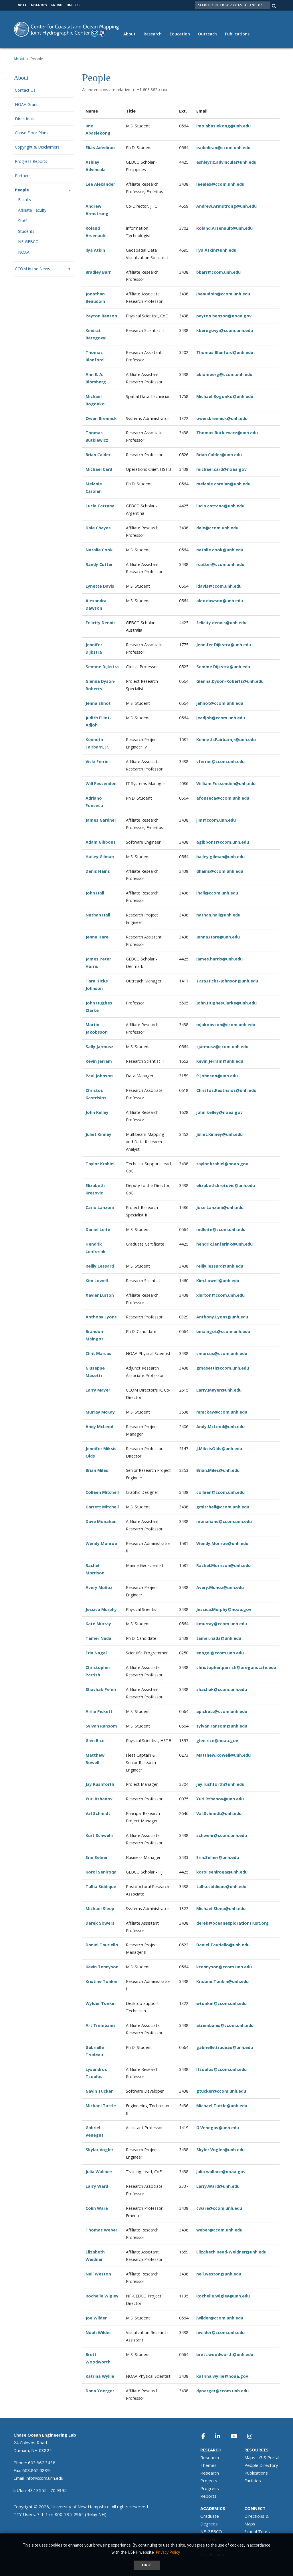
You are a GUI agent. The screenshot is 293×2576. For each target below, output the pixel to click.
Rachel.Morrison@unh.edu (223, 1565)
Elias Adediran (100, 147)
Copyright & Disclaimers (37, 147)
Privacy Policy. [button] (168, 2552)
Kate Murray (98, 1623)
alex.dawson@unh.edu (219, 600)
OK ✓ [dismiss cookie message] (146, 2565)
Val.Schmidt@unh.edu (218, 1813)
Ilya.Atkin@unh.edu (216, 250)
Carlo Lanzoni (100, 1207)
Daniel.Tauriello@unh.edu (223, 1944)
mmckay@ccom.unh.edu (221, 1412)
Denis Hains (98, 871)
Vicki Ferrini (98, 761)
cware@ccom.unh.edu (219, 2208)
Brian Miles (97, 1470)
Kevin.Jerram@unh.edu (219, 1061)
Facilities (252, 2480)
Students (26, 231)
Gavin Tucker (99, 2091)
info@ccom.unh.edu (44, 2478)
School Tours (257, 2531)
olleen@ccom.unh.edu (222, 1492)
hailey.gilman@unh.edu (220, 856)
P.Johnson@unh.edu (217, 1075)
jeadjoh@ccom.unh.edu (220, 717)
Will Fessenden (101, 783)
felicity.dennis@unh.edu (221, 622)
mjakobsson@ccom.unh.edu (225, 1024)
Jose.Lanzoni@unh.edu (219, 1207)
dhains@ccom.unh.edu (219, 871)
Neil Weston (98, 2274)
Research (153, 34)
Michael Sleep (100, 1908)
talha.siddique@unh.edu (221, 1886)
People (22, 190)
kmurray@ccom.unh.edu (221, 1623)
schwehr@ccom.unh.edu (221, 1835)
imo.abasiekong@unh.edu (223, 126)
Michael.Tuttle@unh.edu (221, 2105)
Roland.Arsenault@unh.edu (224, 228)
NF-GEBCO (28, 241)
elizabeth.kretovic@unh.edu (225, 1185)
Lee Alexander (100, 184)
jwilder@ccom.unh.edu (219, 2318)
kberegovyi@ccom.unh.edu (224, 330)
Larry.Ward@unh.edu (217, 2186)
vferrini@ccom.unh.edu (220, 761)
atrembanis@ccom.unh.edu (225, 2025)
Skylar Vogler (99, 2149)
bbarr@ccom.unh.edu (218, 272)
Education (180, 34)
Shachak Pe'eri (101, 1689)
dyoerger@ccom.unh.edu (222, 2390)
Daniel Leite (98, 1229)
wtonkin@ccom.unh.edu (221, 2003)
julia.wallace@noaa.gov (221, 2171)
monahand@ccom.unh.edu (224, 1521)
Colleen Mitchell (102, 1492)
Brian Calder (98, 454)
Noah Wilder (98, 2332)
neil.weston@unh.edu (218, 2274)
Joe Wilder (96, 2318)
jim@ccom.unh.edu (216, 820)
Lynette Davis (100, 586)
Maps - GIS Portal (261, 2457)
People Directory (261, 2465)
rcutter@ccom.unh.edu (220, 564)
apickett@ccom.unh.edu (221, 1711)
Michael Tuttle (101, 2105)
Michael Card (99, 469)
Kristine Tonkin (101, 1981)
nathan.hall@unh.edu (218, 915)
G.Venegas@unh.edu (217, 2127)
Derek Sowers (100, 1923)
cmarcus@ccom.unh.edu (221, 1353)
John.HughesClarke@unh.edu (226, 1003)
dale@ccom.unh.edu (217, 528)
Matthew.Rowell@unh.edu (223, 1755)
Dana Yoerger (100, 2390)
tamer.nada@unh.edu (218, 1638)
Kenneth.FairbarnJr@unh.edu (226, 739)
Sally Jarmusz (99, 1046)
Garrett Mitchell (102, 1507)
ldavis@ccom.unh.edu (218, 586)
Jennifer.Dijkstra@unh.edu (223, 644)
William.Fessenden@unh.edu (226, 783)
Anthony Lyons (101, 1317)
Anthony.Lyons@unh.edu (222, 1317)
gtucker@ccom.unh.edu (221, 2091)
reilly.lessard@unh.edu (219, 1266)
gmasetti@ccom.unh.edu (222, 1368)
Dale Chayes (98, 528)
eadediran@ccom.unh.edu (223, 147)
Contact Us (25, 90)
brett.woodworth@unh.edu (224, 2354)
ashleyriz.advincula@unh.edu (226, 162)
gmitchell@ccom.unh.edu (222, 1507)
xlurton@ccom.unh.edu (220, 1295)
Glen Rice (95, 1740)
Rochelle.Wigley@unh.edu (223, 2296)
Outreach (207, 34)
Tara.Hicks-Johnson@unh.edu (227, 981)
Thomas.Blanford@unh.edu (224, 352)
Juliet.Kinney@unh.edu (219, 1134)
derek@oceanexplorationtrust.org (232, 1923)
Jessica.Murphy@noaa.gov (223, 1609)
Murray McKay (100, 1412)
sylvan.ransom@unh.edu (221, 1726)
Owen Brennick (101, 418)
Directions (24, 119)
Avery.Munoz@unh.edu (220, 1587)
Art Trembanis (101, 2025)
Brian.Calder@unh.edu (219, 454)
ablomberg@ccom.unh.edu (224, 374)
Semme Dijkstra (102, 666)
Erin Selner (97, 1857)
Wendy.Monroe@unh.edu (222, 1543)
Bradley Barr (98, 272)
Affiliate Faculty (32, 210)
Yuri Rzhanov (99, 1799)
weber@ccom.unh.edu (219, 2230)
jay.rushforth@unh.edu (220, 1784)
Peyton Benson (101, 316)
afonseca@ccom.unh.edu (222, 798)
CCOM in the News (32, 269)
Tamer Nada (98, 1638)
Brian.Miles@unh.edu (217, 1470)
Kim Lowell (97, 1280)
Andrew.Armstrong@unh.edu (226, 206)
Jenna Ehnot (98, 703)
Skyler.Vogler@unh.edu (220, 2149)
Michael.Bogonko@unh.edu (224, 396)
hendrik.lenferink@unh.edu (224, 1244)
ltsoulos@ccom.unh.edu (221, 2069)
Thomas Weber (101, 2230)
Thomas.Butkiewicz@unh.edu (227, 432)
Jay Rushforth (100, 1784)
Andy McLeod (99, 1426)
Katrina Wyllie (100, 2376)
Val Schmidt (98, 1813)
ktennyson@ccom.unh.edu (224, 1966)
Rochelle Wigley (102, 2296)
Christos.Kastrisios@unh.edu (226, 1090)
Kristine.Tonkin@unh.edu (222, 1981)
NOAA (23, 252)
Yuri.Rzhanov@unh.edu (220, 1799)
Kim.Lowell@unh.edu (217, 1280)
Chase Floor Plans (31, 133)
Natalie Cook (99, 550)
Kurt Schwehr (99, 1835)
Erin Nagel (96, 1653)
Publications (237, 34)
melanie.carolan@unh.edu (223, 484)
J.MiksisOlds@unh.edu (219, 1448)
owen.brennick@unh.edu (222, 418)
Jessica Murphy (101, 1609)
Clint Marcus (98, 1353)
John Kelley (97, 1112)
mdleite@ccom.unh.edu (221, 1229)
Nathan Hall (98, 915)
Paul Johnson (99, 1075)
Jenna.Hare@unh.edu (218, 937)
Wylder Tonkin (101, 2003)
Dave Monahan (101, 1521)
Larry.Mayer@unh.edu (218, 1390)
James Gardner (101, 820)
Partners (23, 175)
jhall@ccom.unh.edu (217, 893)
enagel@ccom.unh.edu (220, 1653)
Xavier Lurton (100, 1295)
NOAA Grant (26, 104)
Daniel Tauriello (102, 1944)
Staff (22, 221)
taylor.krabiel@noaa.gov (222, 1163)
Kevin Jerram (99, 1061)
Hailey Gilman (100, 856)
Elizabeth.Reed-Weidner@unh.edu (231, 2252)
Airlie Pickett (99, 1711)
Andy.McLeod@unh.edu (220, 1426)
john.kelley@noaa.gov (219, 1112)
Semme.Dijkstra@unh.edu (223, 666)
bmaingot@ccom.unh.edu (223, 1331)
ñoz (108, 1587)
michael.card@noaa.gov (221, 469)
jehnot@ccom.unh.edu (219, 703)
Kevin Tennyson (102, 1966)
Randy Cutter (99, 564)
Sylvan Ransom (101, 1726)
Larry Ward (97, 2186)
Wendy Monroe (101, 1543)
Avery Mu (95, 1587)
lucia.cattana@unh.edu (220, 506)
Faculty (24, 199)
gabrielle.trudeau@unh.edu (224, 2047)
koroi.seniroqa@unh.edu (222, 1872)
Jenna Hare (97, 937)
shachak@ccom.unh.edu (221, 1689)
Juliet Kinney (98, 1134)
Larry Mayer (98, 1390)
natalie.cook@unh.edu (219, 550)
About (129, 34)
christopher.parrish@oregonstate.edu (236, 1667)
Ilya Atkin (95, 250)
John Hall (95, 893)
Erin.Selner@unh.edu (217, 1857)
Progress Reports (31, 161)
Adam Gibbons (101, 842)
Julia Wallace (99, 2171)
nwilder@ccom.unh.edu (220, 2332)
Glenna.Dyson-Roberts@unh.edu (230, 681)
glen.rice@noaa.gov (217, 1740)
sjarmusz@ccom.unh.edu (222, 1046)
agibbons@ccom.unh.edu (222, 842)
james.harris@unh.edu (219, 959)
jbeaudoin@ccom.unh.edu (223, 294)
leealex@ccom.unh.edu (220, 184)
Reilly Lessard (100, 1266)
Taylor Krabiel (100, 1163)
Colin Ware (97, 2208)
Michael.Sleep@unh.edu (221, 1908)
